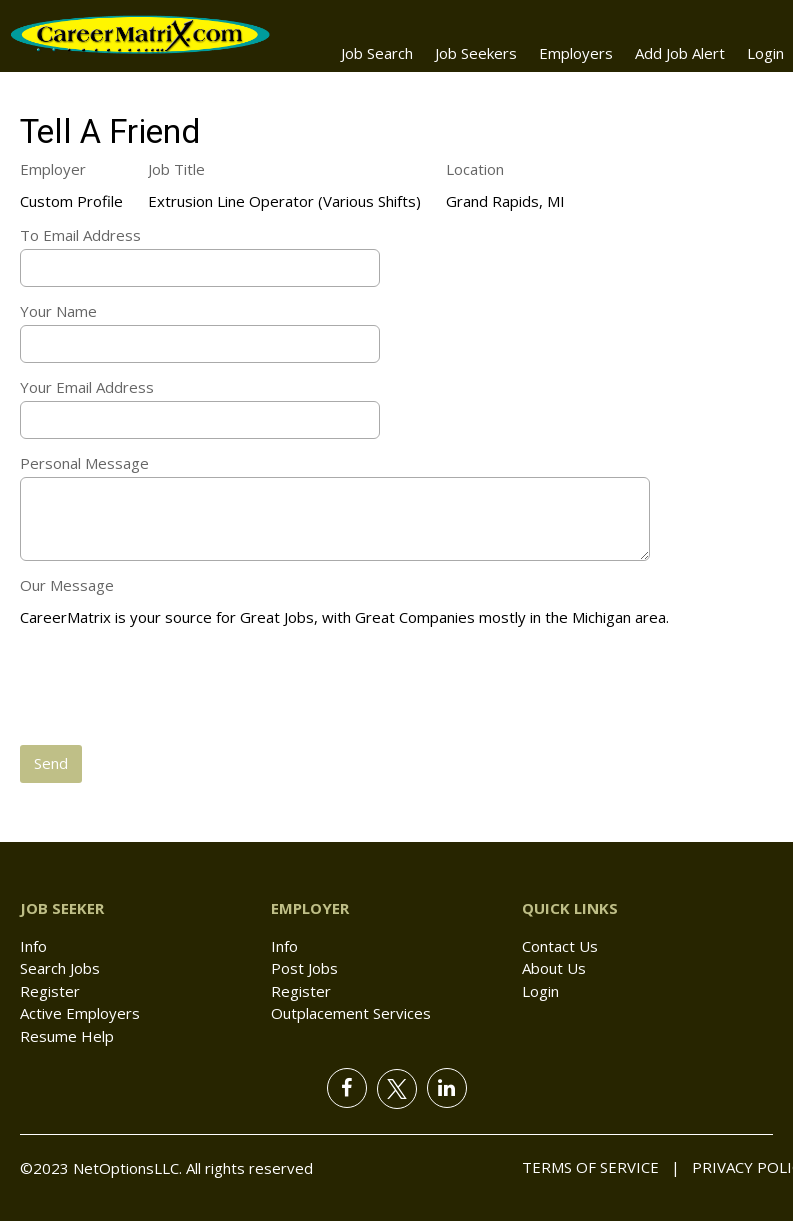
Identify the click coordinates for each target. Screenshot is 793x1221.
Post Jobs (304, 968)
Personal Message (84, 463)
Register (50, 991)
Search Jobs (60, 968)
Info (33, 946)
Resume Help (67, 1036)
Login (765, 53)
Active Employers (80, 1013)
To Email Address (80, 235)
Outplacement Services (351, 1013)
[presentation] (172, 688)
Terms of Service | (601, 1167)
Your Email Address (87, 387)
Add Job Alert (680, 53)
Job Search (377, 53)
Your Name (58, 311)
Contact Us (560, 946)
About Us (554, 968)
